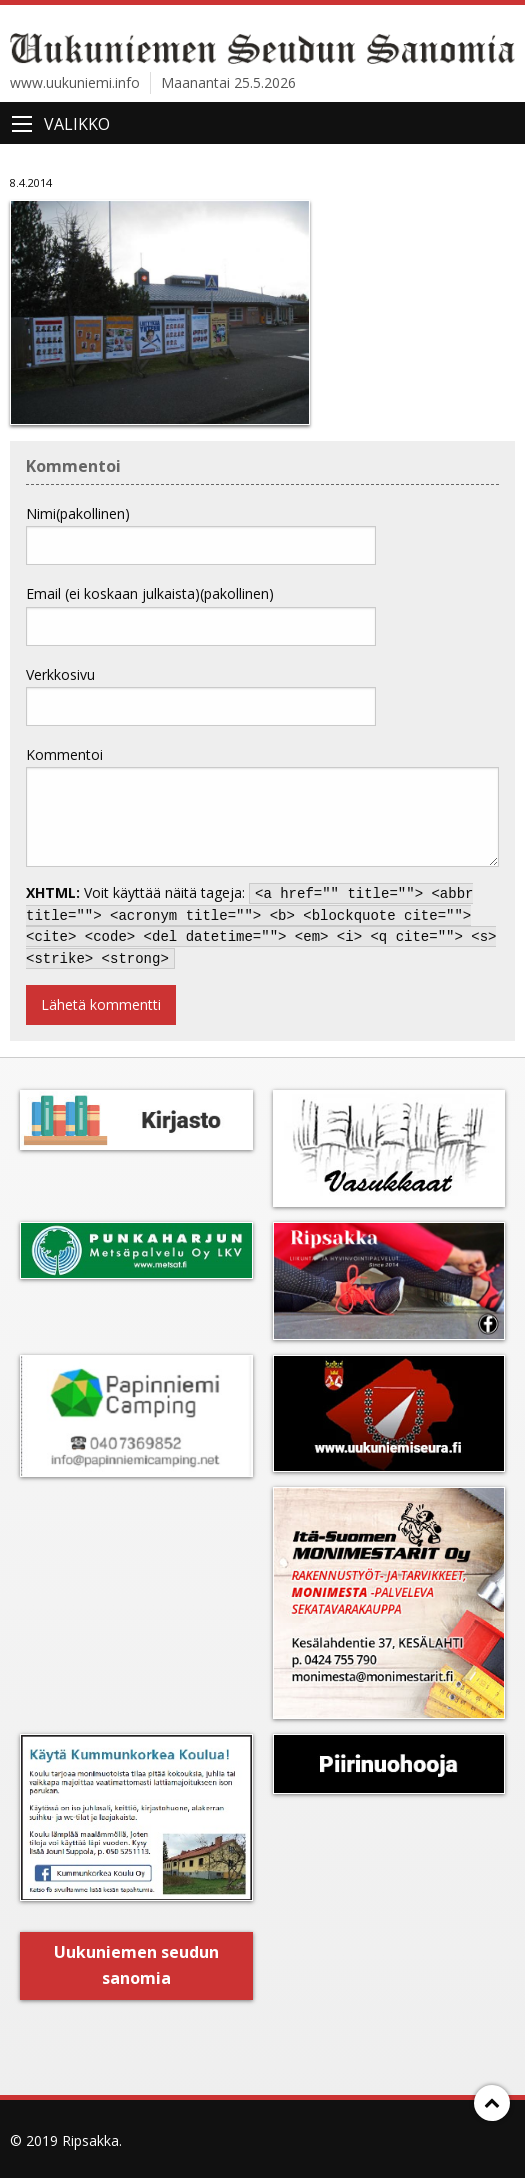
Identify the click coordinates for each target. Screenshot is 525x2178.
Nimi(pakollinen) (78, 513)
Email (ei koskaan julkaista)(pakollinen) (150, 593)
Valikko (77, 124)
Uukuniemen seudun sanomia (136, 1965)
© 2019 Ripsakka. (66, 2140)
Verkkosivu (60, 674)
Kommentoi (64, 754)
